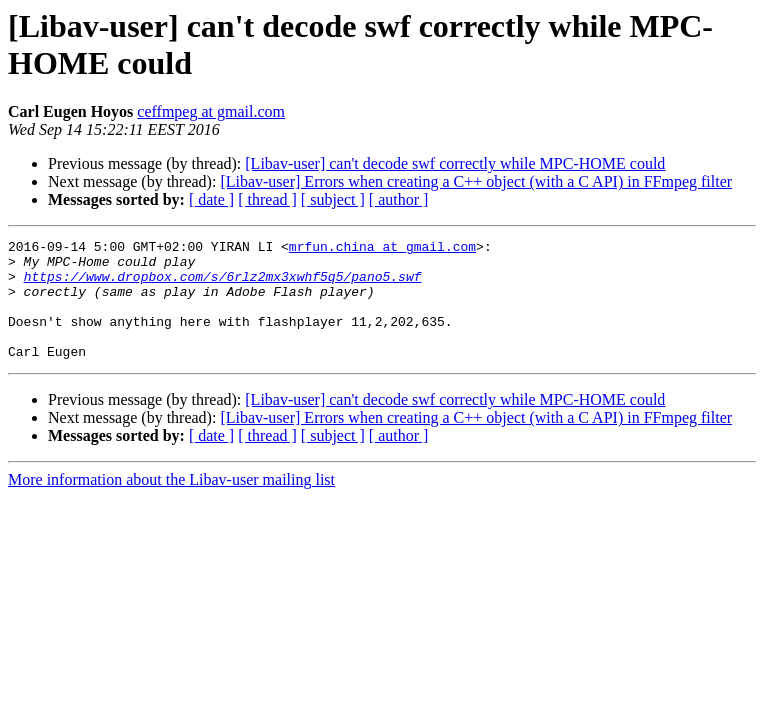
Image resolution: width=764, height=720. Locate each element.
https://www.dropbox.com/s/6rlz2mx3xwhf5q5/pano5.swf (223, 285)
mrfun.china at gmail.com (382, 249)
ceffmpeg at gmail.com (211, 111)
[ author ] (399, 199)
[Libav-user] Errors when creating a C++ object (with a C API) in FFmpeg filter (476, 181)
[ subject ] (333, 199)
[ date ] (211, 199)
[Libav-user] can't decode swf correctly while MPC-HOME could (455, 163)
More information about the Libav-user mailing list (171, 503)
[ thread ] (267, 199)
